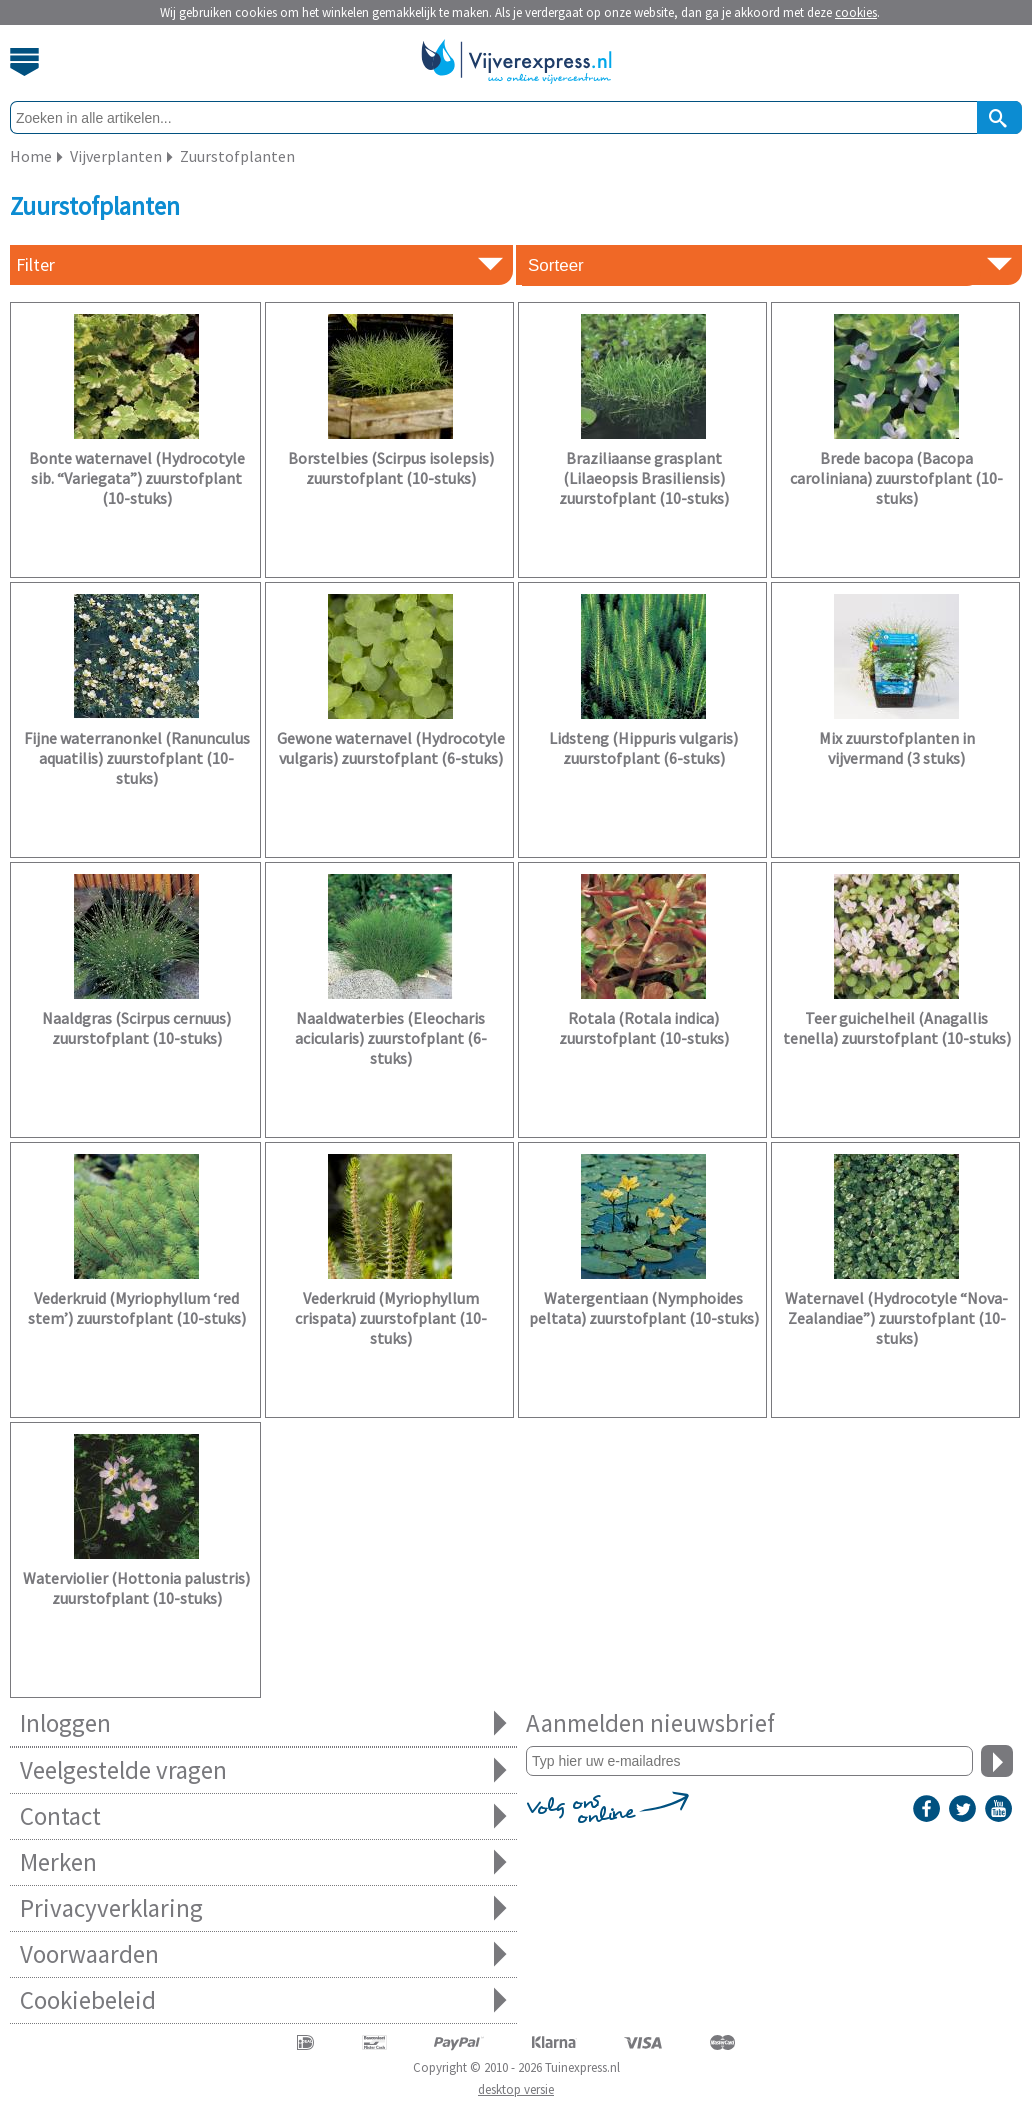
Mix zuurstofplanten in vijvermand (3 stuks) (897, 748)
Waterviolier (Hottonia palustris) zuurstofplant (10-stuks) (136, 1588)
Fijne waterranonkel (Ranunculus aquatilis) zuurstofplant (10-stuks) (137, 758)
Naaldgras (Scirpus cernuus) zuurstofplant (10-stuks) (136, 1028)
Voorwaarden (263, 1954)
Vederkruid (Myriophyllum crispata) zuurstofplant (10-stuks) (391, 1318)
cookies (856, 12)
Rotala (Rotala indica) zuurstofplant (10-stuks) (644, 1028)
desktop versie (516, 2089)
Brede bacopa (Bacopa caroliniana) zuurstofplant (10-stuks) (896, 478)
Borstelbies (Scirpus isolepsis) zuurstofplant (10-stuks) (391, 468)
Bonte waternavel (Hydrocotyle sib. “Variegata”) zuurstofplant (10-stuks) (137, 478)
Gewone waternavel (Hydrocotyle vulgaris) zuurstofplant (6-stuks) (391, 748)
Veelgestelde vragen (263, 1770)
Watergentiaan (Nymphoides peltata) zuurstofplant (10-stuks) (644, 1308)
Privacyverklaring (263, 1908)
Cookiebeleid (263, 2000)
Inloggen (263, 1723)
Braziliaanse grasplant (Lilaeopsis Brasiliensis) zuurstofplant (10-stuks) (644, 478)
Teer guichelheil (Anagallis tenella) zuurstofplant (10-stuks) (897, 1028)
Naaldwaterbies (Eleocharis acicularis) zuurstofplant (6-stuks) (391, 1038)
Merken (263, 1862)
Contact (263, 1816)
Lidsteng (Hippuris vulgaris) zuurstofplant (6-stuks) (643, 748)
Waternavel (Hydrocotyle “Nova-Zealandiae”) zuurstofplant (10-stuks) (896, 1318)
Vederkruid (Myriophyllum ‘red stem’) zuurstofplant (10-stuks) (137, 1308)
